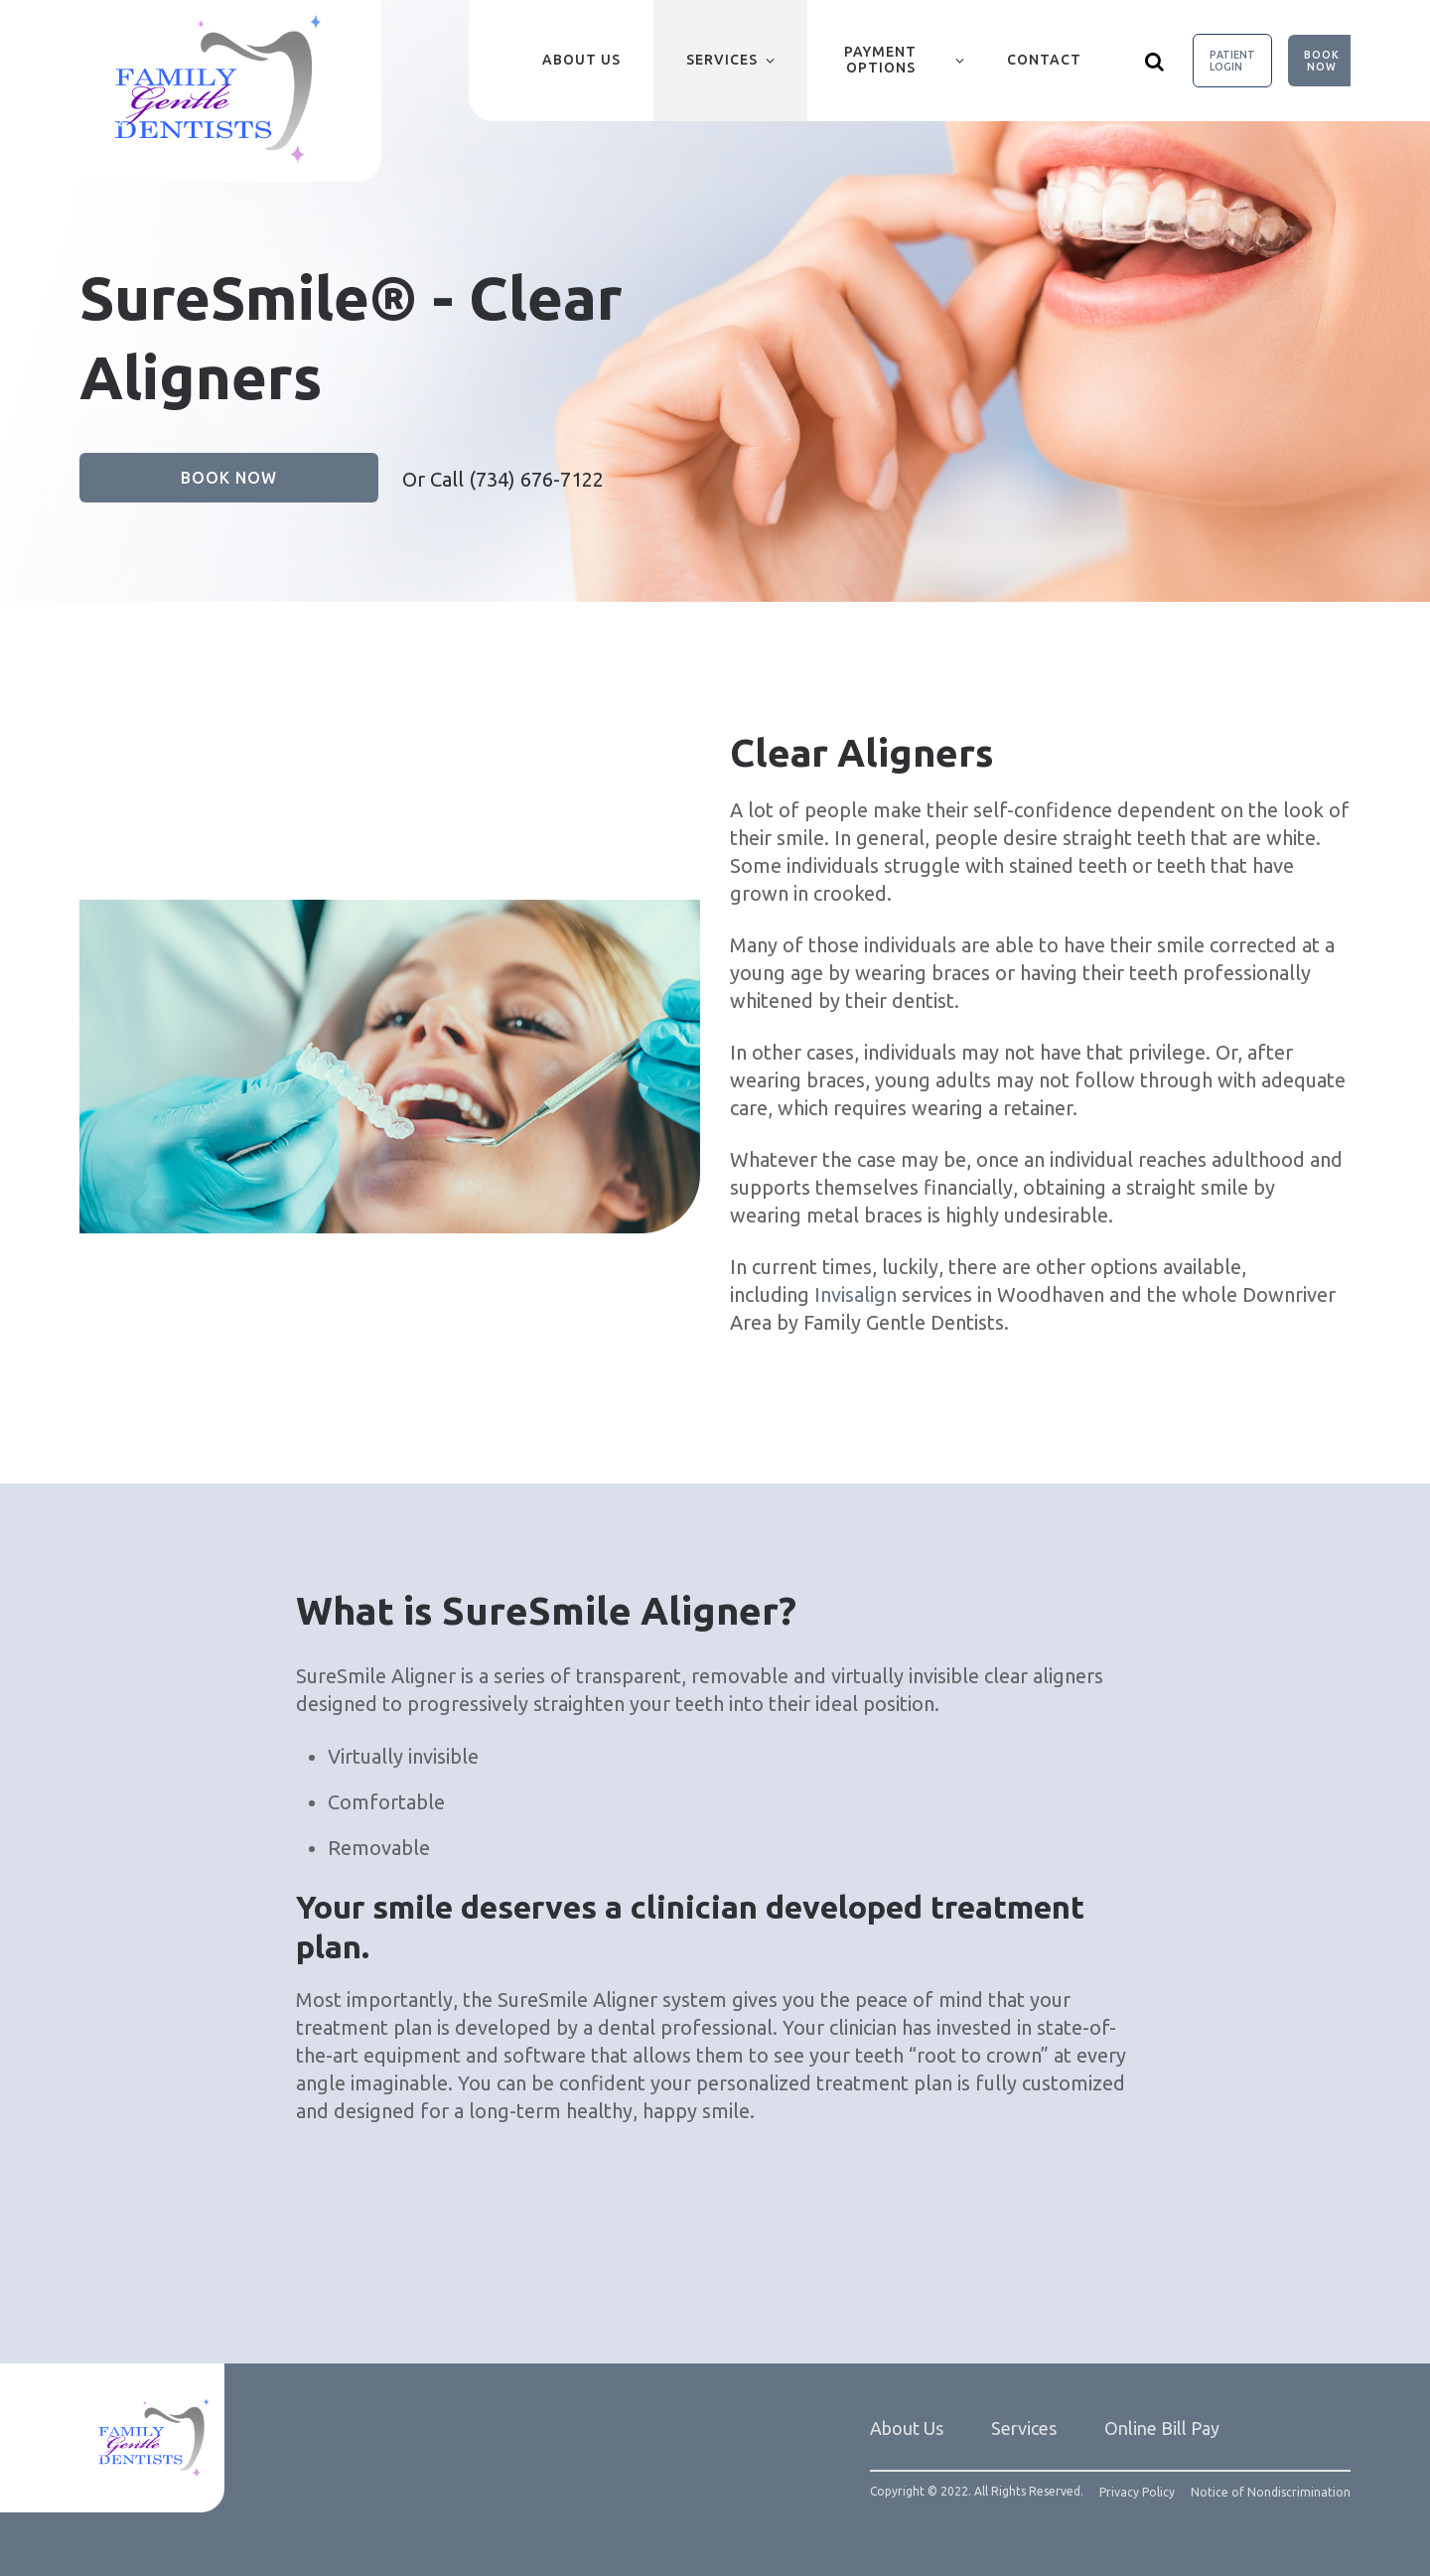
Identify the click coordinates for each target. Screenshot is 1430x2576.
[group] (390, 1066)
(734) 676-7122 (536, 479)
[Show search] (1155, 60)
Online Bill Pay (1161, 2428)
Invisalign (858, 1294)
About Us (581, 60)
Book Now (1322, 60)
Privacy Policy (1137, 2493)
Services (722, 60)
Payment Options (880, 59)
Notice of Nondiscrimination (1271, 2493)
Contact (1044, 60)
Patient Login (1232, 60)
